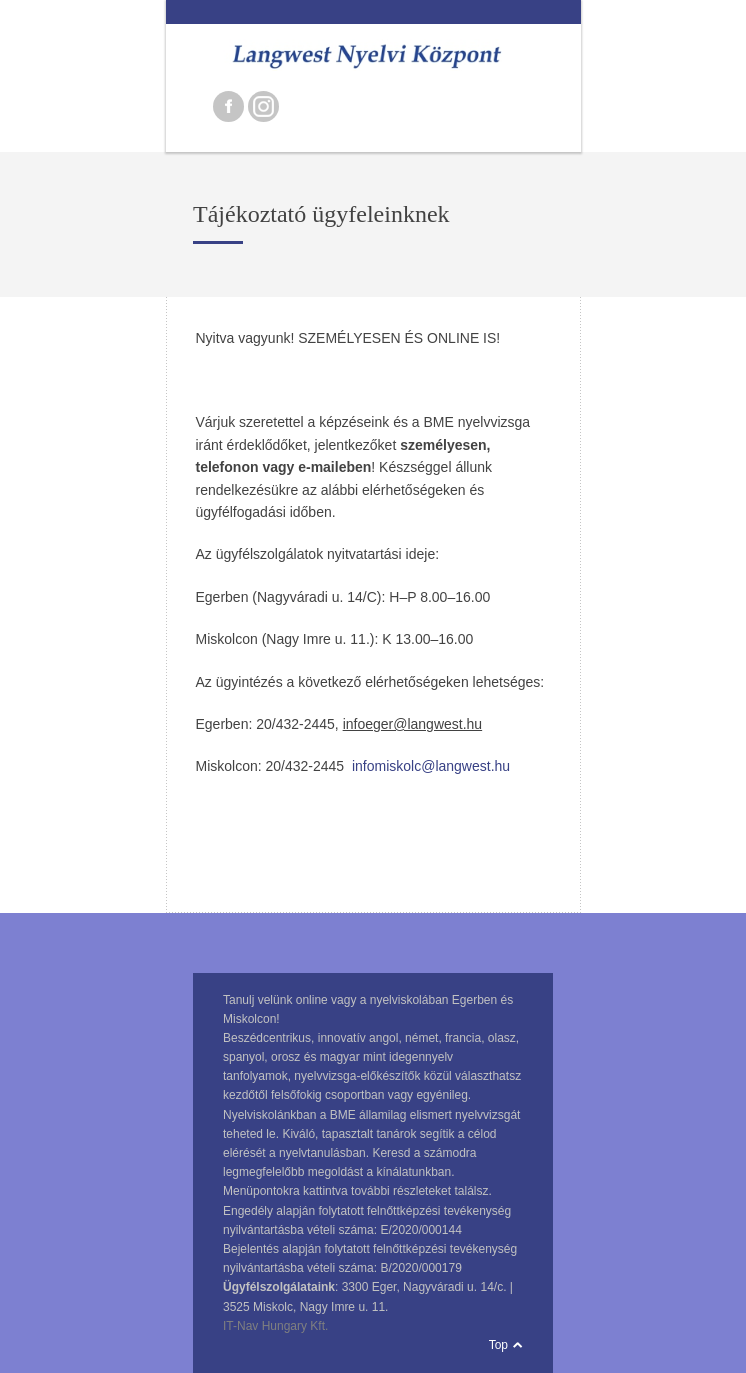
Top (498, 1345)
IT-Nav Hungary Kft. (275, 1326)
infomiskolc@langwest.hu (431, 766)
